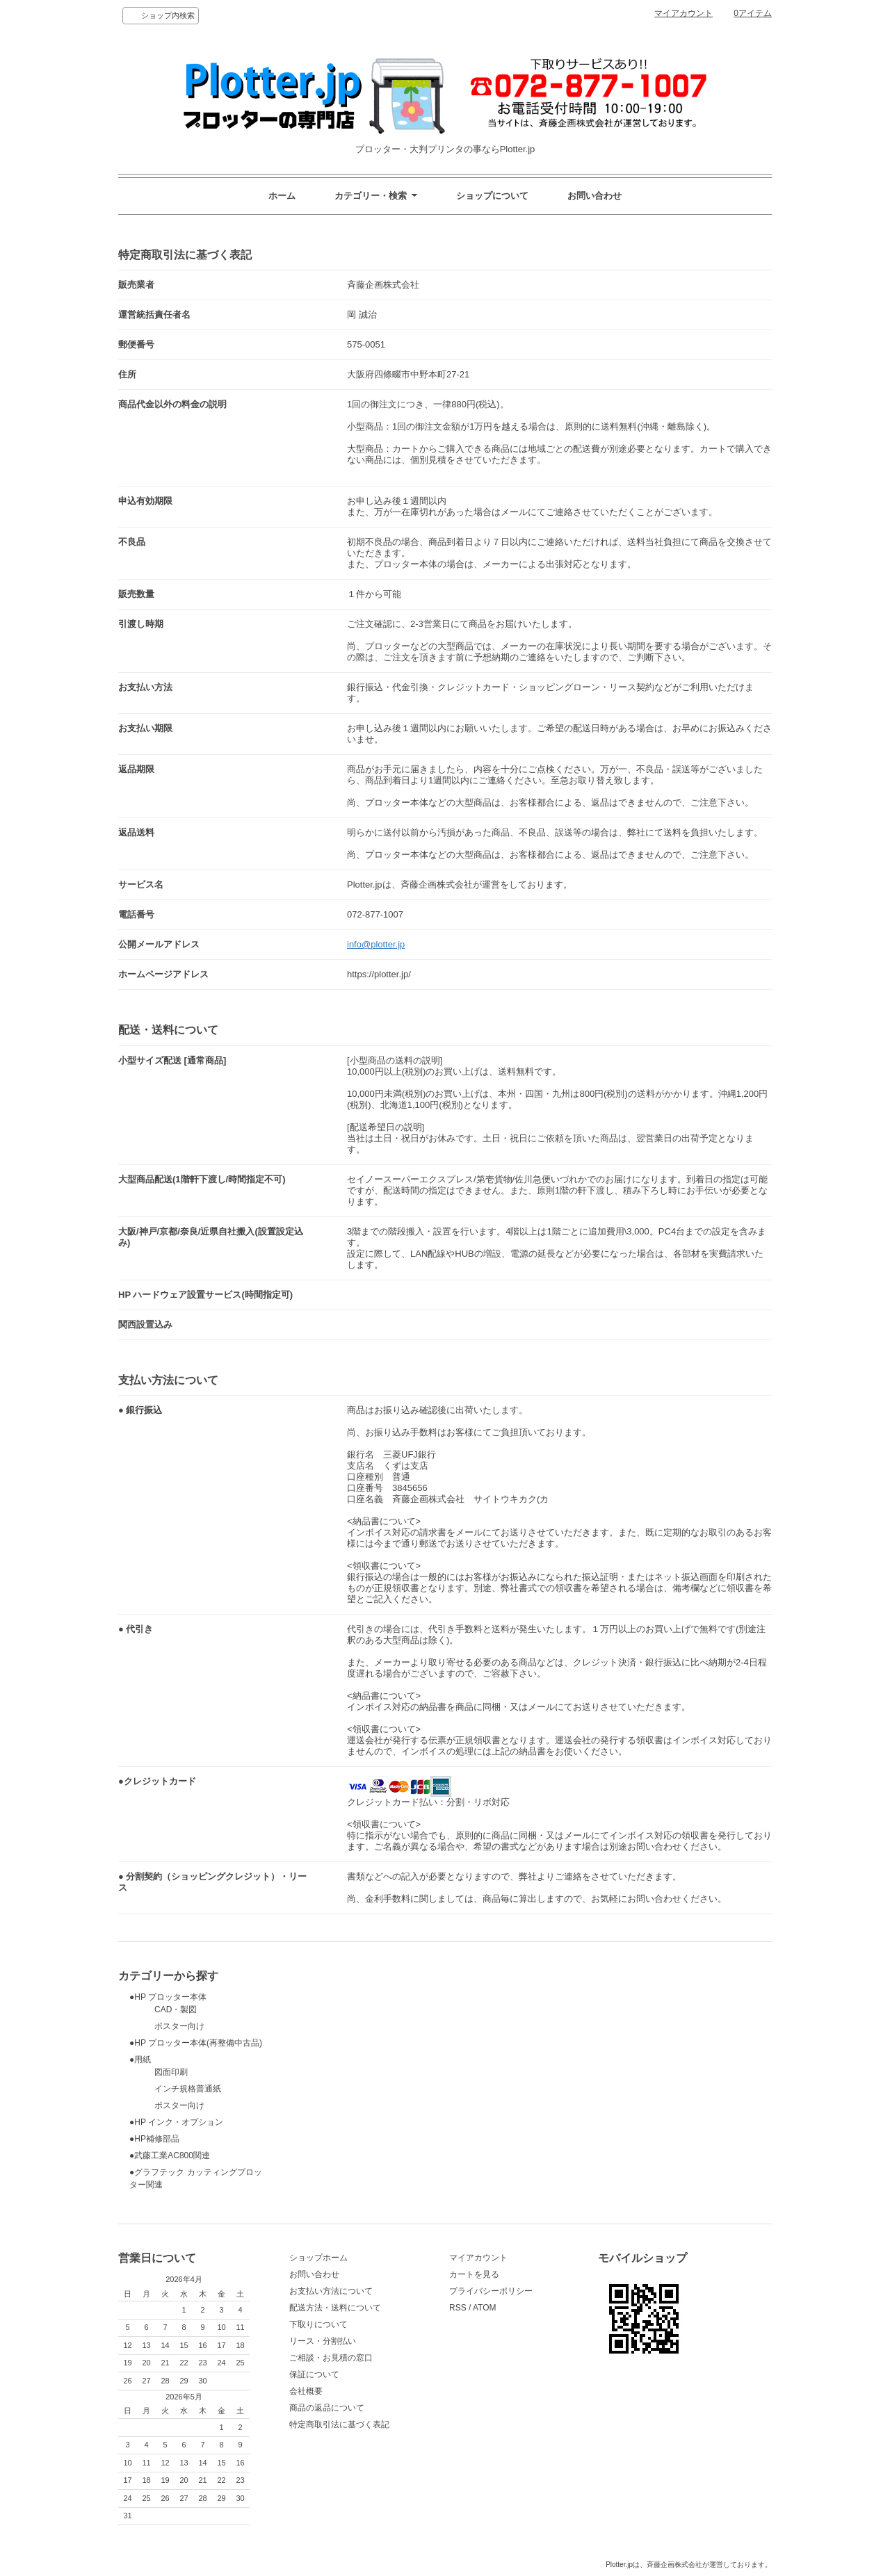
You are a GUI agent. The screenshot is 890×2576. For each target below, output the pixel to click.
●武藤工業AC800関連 (169, 2155)
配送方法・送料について (335, 2308)
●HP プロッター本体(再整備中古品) (195, 2043)
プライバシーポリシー (491, 2291)
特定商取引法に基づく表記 (339, 2424)
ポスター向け (166, 2026)
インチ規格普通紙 (175, 2089)
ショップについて (492, 195)
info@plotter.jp (376, 944)
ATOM (484, 2308)
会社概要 (306, 2391)
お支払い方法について (331, 2291)
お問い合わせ (594, 195)
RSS (458, 2308)
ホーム (282, 195)
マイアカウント (683, 13)
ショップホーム (318, 2258)
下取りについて (318, 2324)
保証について (314, 2374)
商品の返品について (326, 2408)
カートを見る (474, 2274)
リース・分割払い (322, 2341)
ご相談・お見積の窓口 (331, 2358)
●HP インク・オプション (176, 2122)
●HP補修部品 (154, 2139)
